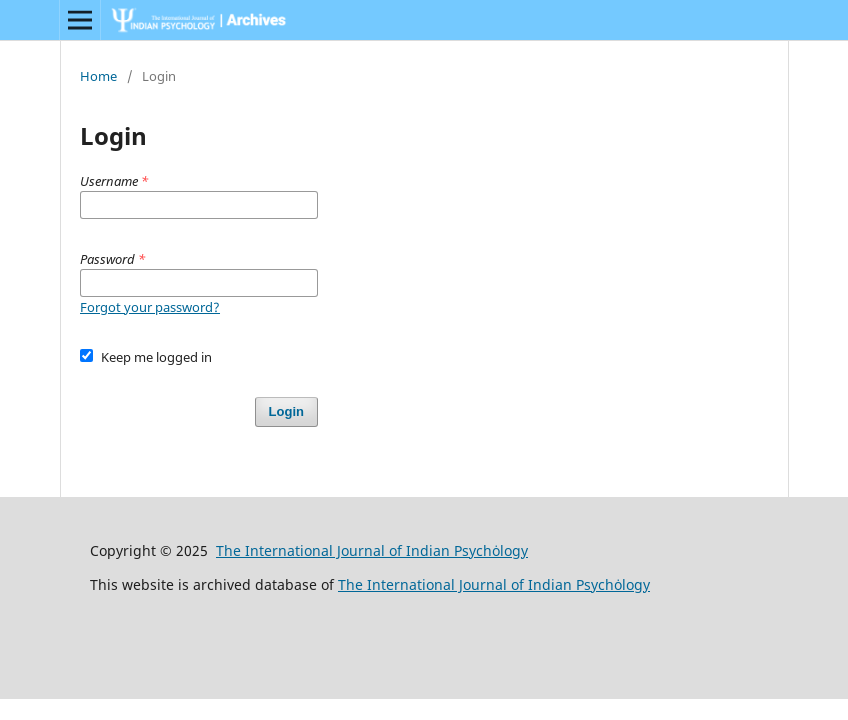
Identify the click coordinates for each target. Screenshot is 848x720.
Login (286, 411)
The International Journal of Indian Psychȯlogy (372, 550)
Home (98, 76)
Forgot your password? (150, 307)
